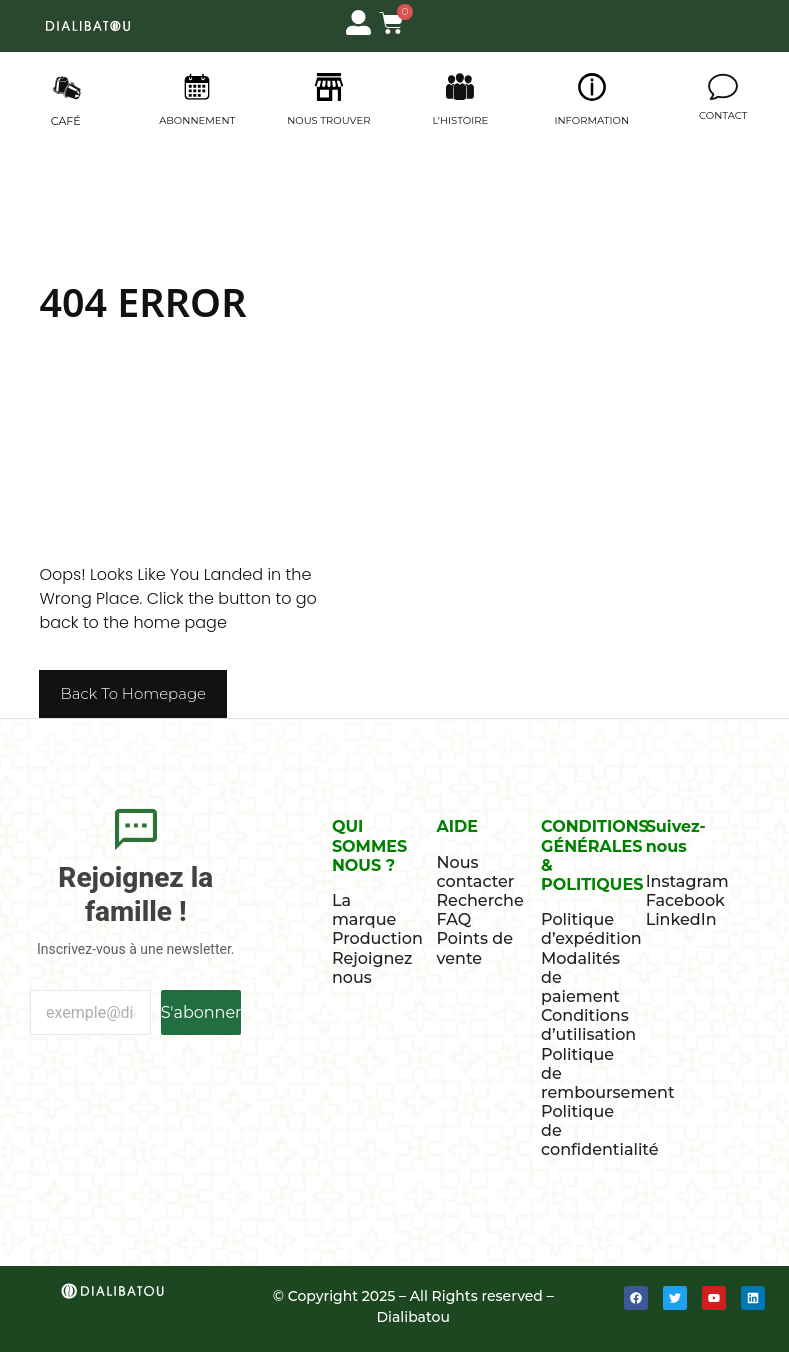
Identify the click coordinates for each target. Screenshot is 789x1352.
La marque (364, 910)
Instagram (687, 881)
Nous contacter (475, 872)
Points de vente (474, 948)
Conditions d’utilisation (588, 1025)
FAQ (453, 919)
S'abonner (201, 1012)
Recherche (479, 900)
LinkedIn (681, 919)
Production (377, 938)
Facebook (685, 900)
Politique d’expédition (591, 929)
